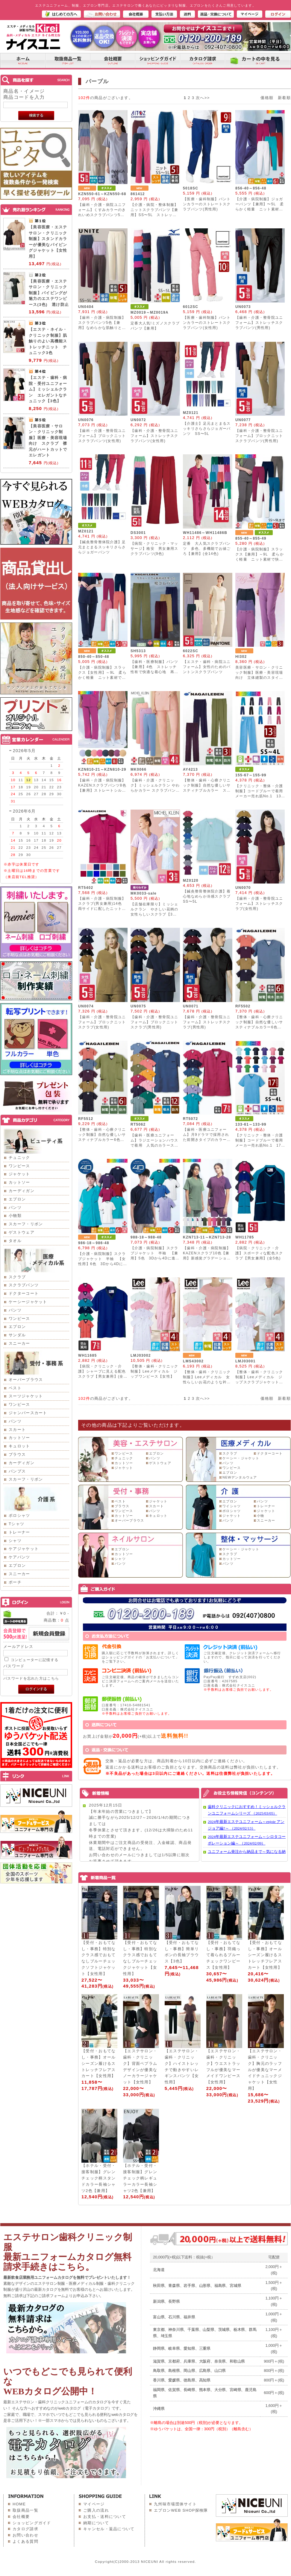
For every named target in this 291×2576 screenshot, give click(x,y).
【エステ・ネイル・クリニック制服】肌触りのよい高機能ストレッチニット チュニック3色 (48, 341)
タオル (15, 1240)
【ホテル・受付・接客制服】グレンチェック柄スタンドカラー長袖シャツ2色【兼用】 (98, 2178)
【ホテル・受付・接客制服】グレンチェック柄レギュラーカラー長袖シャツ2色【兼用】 (140, 2178)
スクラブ (17, 1277)
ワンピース (19, 1166)
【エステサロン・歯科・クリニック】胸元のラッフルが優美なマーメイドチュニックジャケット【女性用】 (265, 2070)
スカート (17, 1429)
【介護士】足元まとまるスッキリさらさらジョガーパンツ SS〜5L (207, 428)
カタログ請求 (25, 2529)
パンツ (15, 1207)
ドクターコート (24, 1293)
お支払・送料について (104, 2516)
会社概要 (21, 2516)
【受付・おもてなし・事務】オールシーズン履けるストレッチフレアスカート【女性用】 (265, 1955)
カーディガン (21, 1190)
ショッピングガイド (32, 2523)
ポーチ (15, 1582)
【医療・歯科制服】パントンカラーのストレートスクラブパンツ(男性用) (207, 204)
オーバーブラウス (26, 1379)
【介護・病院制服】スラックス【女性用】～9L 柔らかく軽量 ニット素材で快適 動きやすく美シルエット (102, 677)
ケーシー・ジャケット (240, 1458)
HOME (19, 2504)
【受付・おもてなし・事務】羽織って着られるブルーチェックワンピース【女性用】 (223, 1955)
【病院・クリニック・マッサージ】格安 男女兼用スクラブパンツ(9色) (154, 548)
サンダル (17, 1335)
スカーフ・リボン (26, 1224)
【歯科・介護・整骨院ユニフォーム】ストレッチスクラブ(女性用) (259, 903)
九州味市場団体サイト (175, 2504)
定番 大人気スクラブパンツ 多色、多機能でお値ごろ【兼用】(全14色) (207, 548)
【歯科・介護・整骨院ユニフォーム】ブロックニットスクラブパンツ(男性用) (259, 436)
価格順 (266, 97)
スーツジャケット (26, 1396)
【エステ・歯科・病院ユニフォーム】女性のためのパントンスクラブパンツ (207, 667)
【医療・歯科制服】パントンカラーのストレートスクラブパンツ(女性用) (207, 322)
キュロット (19, 1446)
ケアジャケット (24, 1548)
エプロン (17, 1199)
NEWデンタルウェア (239, 1477)
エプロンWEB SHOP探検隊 (181, 2510)
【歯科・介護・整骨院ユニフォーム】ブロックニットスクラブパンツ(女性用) (102, 436)
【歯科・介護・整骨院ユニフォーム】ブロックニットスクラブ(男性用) (154, 1022)
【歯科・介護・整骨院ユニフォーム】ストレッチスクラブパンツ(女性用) (154, 436)
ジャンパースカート (28, 1413)
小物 (260, 1515)
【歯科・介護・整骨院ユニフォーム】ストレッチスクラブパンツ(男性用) (259, 322)
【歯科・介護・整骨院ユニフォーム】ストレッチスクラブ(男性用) (207, 1022)
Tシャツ (16, 1524)
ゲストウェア (21, 1232)
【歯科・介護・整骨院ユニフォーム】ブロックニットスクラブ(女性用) (102, 1022)
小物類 (15, 1215)
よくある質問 (25, 2541)
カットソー (19, 1182)
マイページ (94, 2504)
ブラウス (17, 1454)
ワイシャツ (231, 1506)
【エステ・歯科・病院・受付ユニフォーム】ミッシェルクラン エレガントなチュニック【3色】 (48, 389)
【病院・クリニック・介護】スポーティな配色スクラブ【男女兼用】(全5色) (259, 1253)
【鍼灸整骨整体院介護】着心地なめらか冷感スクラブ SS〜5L (209, 896)
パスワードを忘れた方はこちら (31, 1678)
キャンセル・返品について (109, 2529)
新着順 (284, 97)
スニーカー (19, 1343)
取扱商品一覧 (25, 2510)
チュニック (19, 1157)
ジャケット (19, 1174)
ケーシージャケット (28, 1302)
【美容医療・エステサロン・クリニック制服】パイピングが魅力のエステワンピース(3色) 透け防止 (49, 293)
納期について (96, 2523)
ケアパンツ (19, 1557)
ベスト (15, 1388)
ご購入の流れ (96, 2510)
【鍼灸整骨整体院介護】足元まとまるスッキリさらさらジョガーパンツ (102, 547)
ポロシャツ (19, 1515)
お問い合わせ (25, 2535)
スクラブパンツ (24, 1285)
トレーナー (19, 1532)
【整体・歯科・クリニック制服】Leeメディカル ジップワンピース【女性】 (154, 1371)
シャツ (15, 1540)
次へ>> (203, 97)
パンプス (17, 1471)
